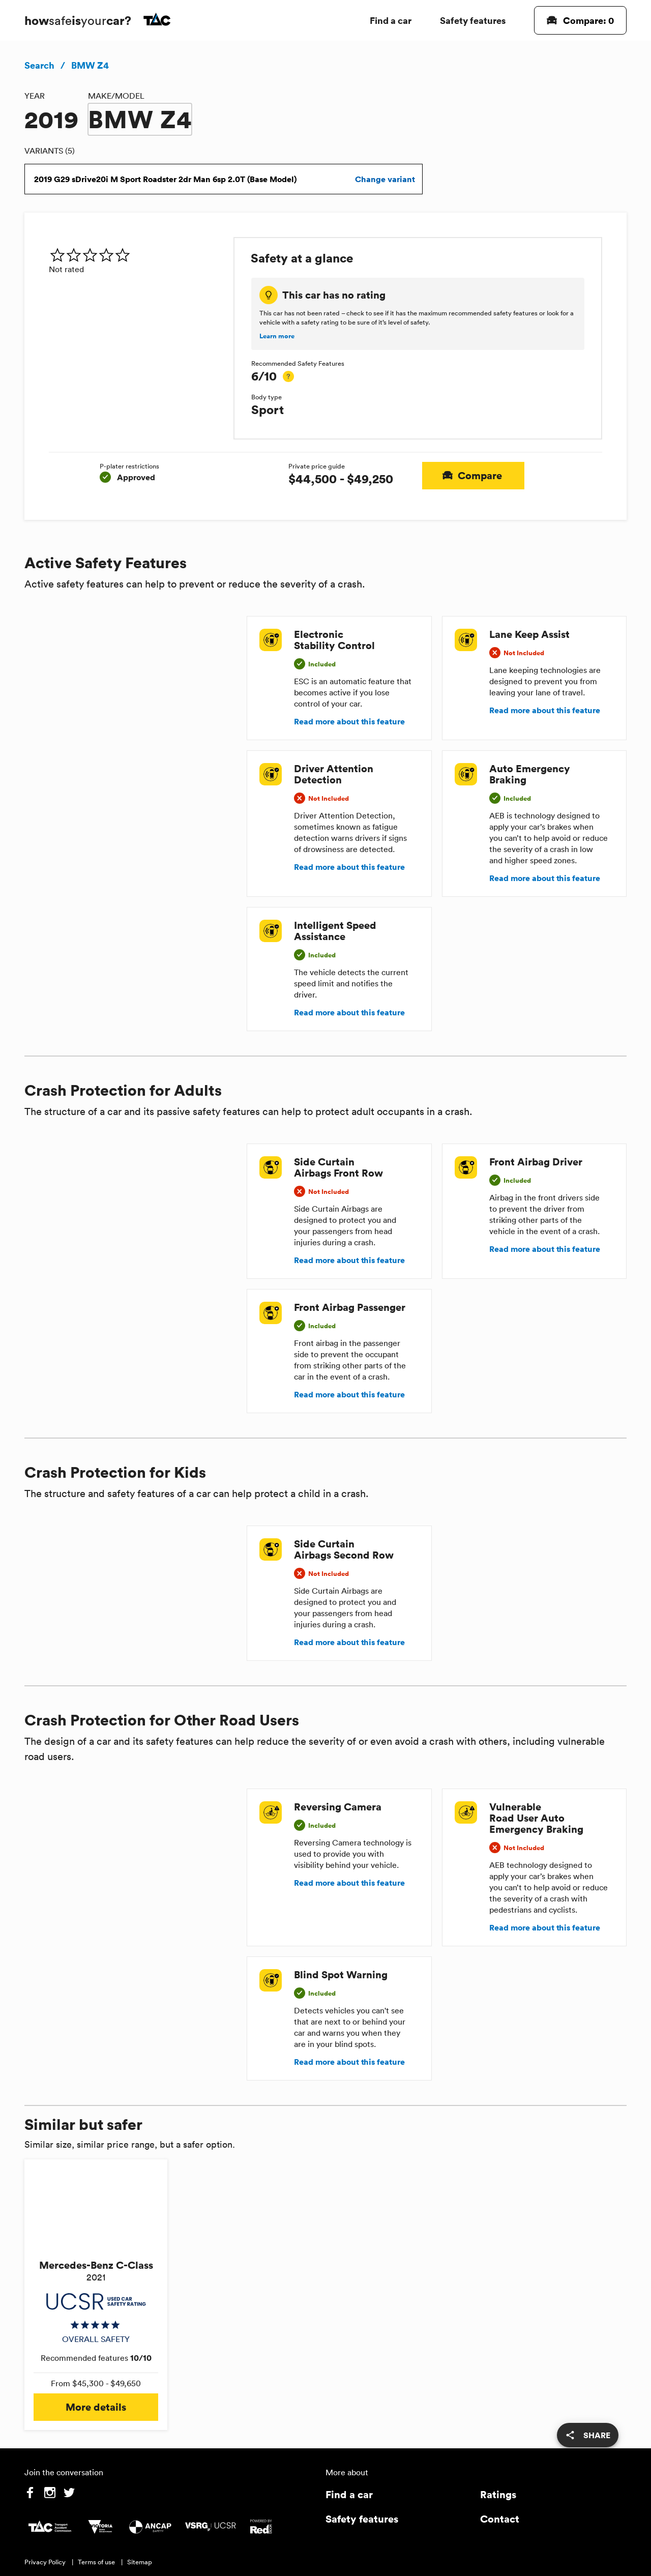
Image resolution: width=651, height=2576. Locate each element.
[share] (587, 2435)
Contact (499, 2519)
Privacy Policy (45, 2562)
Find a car (390, 20)
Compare (473, 475)
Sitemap (139, 2562)
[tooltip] (288, 376)
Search (39, 65)
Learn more (276, 336)
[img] (137, 255)
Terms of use (96, 2562)
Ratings (498, 2494)
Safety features (473, 20)
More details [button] (96, 2407)
